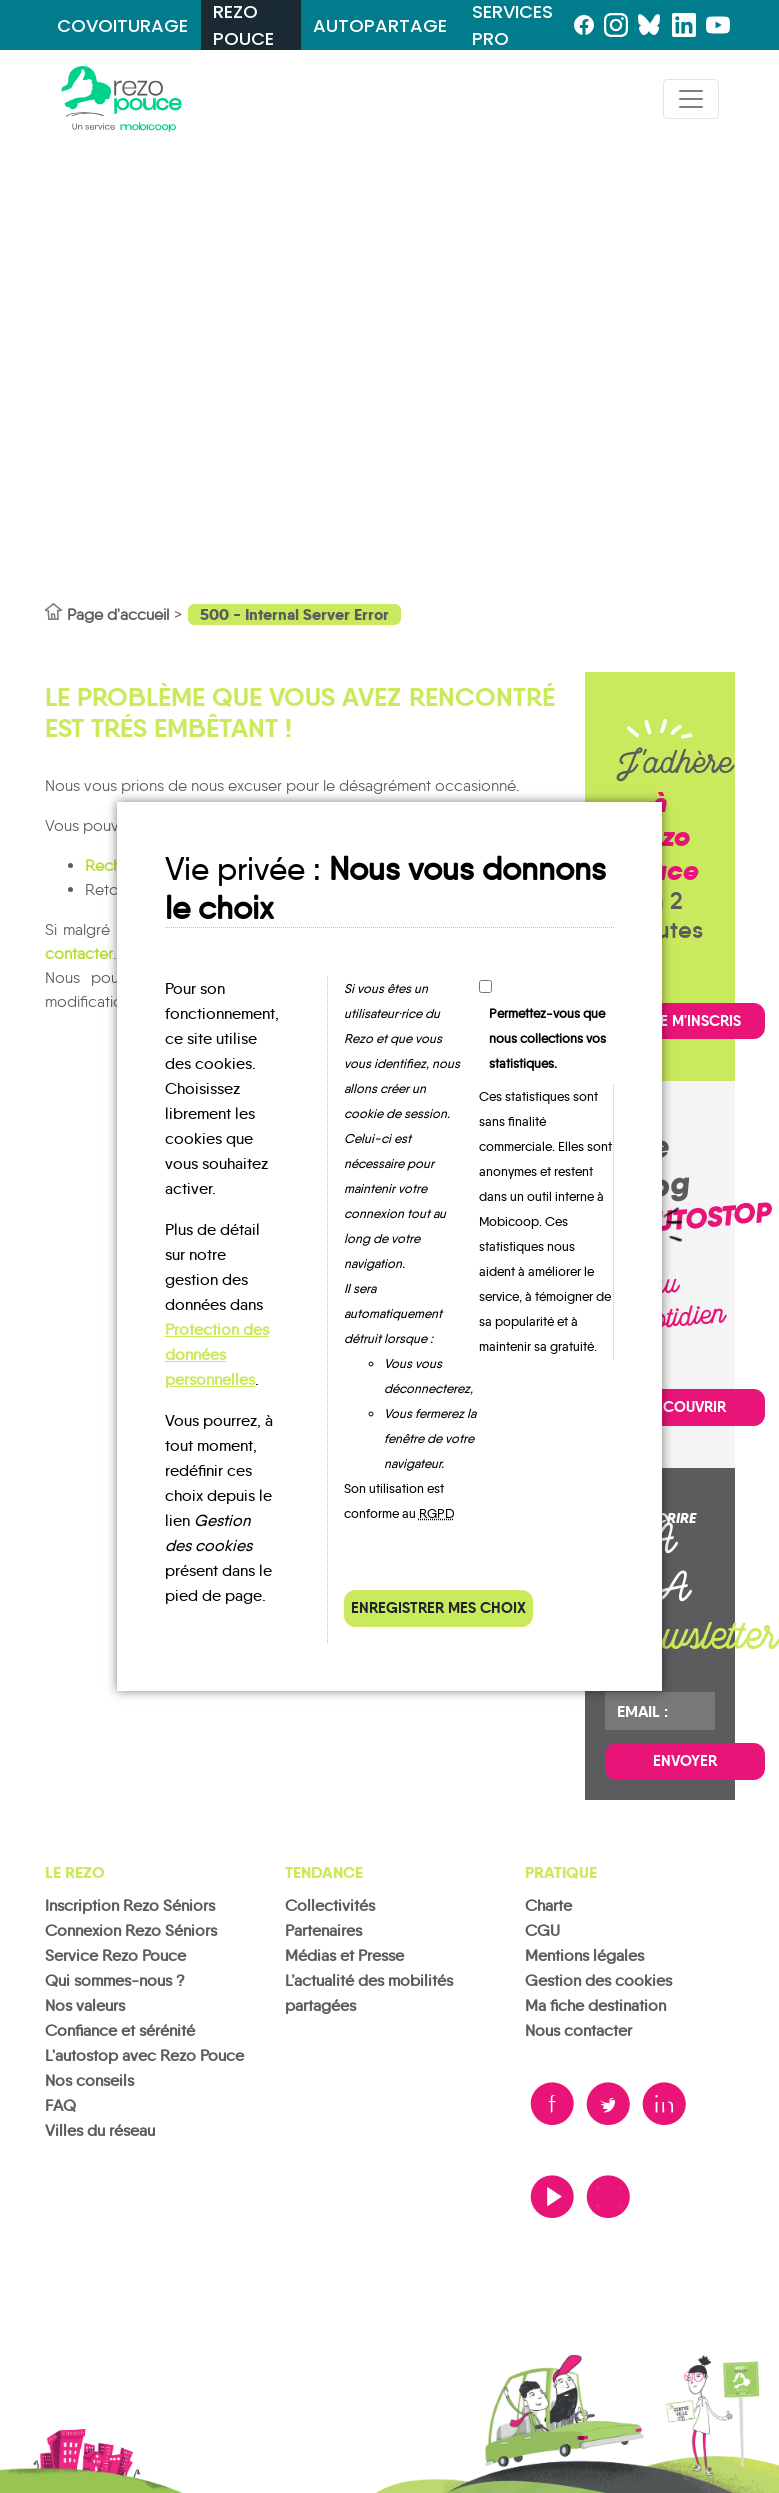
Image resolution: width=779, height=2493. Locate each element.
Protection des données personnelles (217, 1354)
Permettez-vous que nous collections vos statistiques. (547, 1038)
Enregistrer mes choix (438, 1607)
